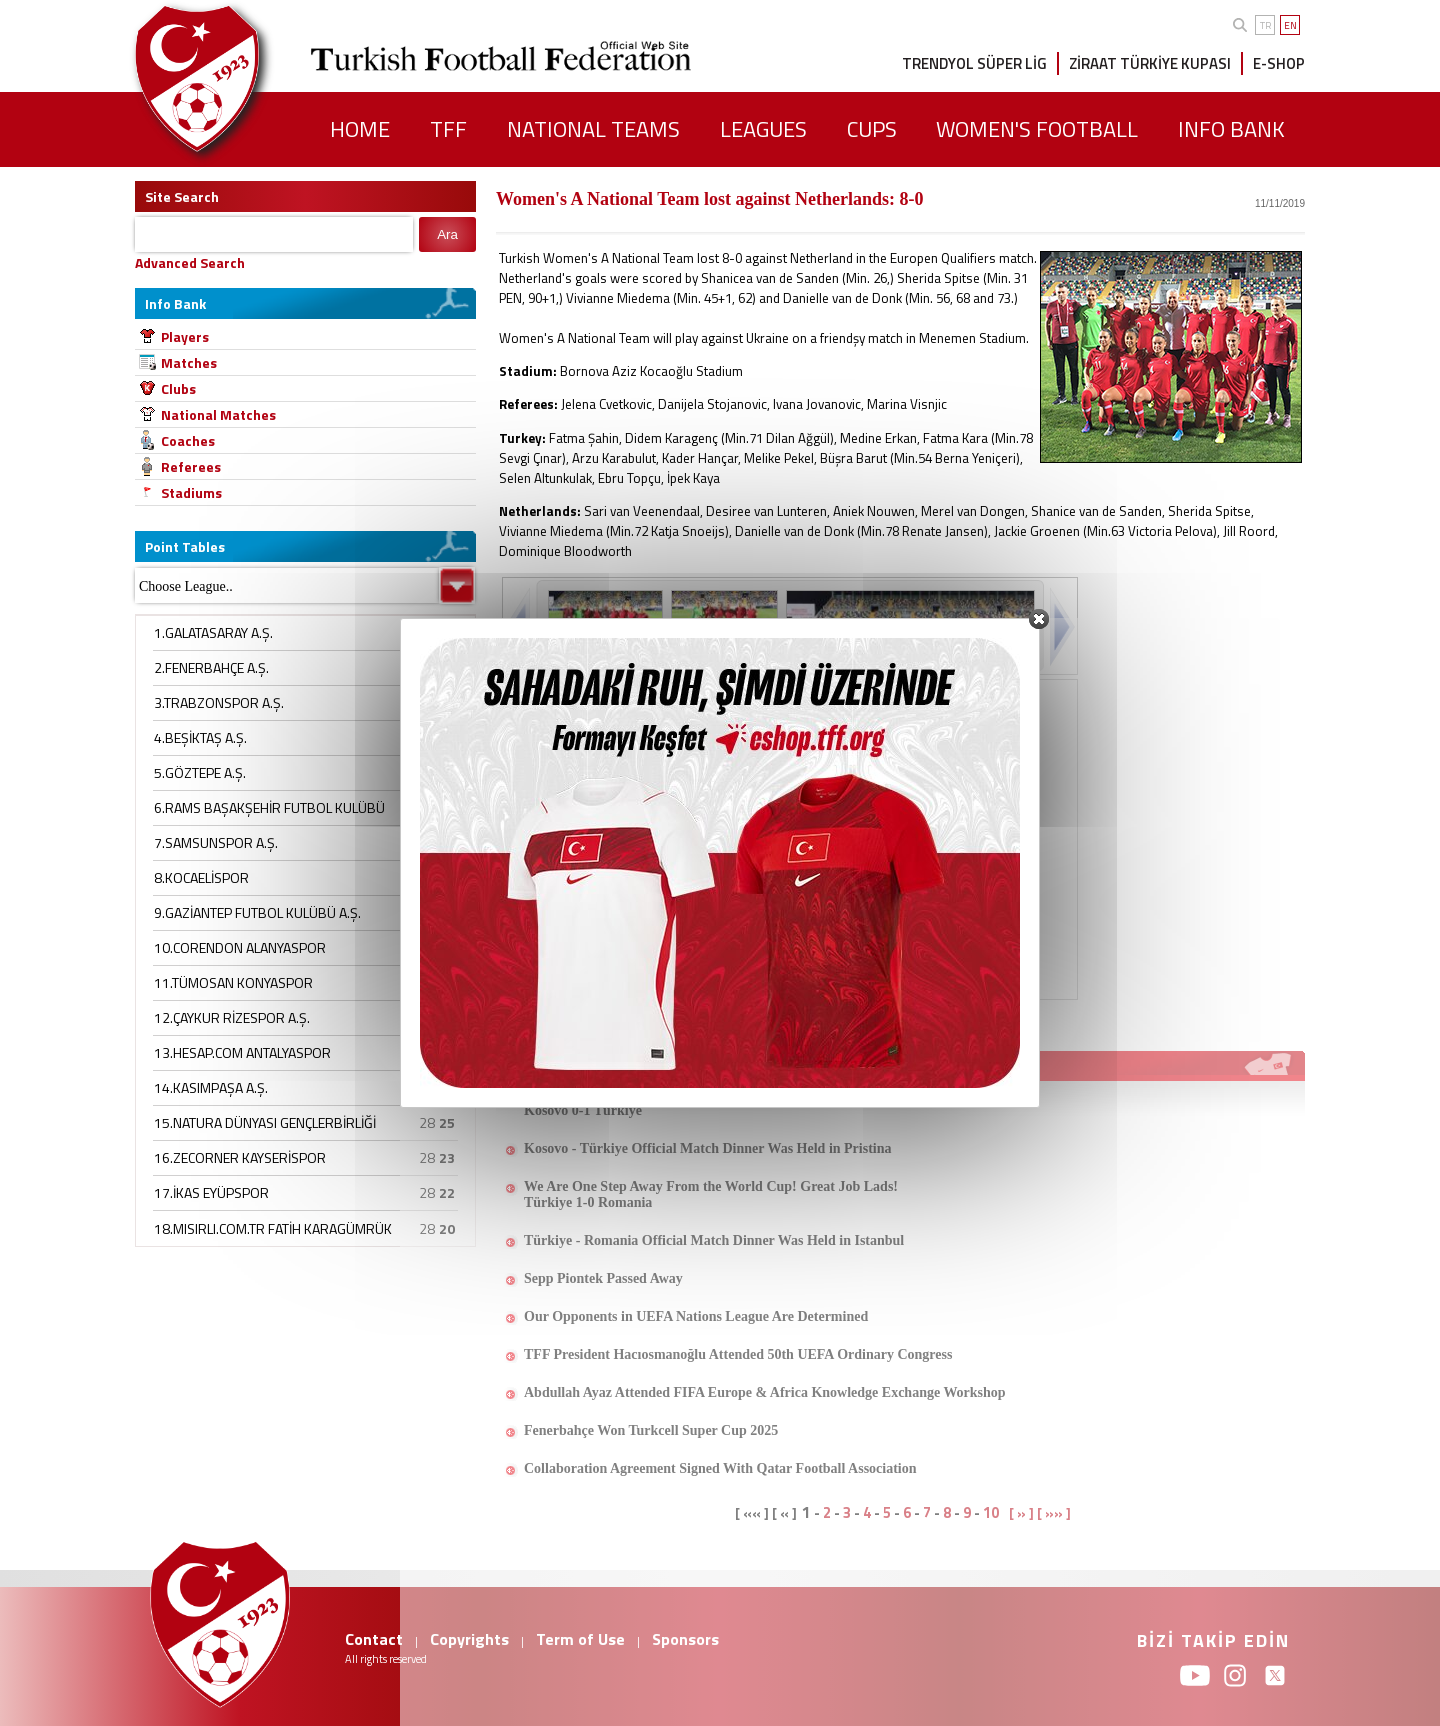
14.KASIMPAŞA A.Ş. (211, 1087)
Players (185, 336)
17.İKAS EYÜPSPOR (211, 1192)
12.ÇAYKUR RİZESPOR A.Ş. (232, 1017)
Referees (191, 466)
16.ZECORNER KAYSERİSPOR (240, 1157)
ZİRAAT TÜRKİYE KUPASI (1150, 63)
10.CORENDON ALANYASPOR (240, 947)
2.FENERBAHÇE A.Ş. (211, 667)
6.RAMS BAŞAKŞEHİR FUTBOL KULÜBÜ (269, 807)
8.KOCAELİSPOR (201, 877)
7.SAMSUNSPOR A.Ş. (216, 842)
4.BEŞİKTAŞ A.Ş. (200, 737)
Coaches (188, 440)
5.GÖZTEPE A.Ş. (200, 772)
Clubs (178, 388)
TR (1265, 25)
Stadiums (191, 492)
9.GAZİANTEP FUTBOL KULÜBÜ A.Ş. (257, 912)
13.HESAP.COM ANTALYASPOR (242, 1052)
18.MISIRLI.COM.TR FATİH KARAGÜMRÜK (273, 1228)
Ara (447, 234)
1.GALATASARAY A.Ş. (213, 632)
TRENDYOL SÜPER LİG (974, 63)
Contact (374, 1639)
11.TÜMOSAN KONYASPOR (233, 982)
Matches (189, 362)
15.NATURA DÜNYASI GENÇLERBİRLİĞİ (265, 1122)
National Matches (218, 414)
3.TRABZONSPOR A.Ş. (219, 702)
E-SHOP (1279, 63)
